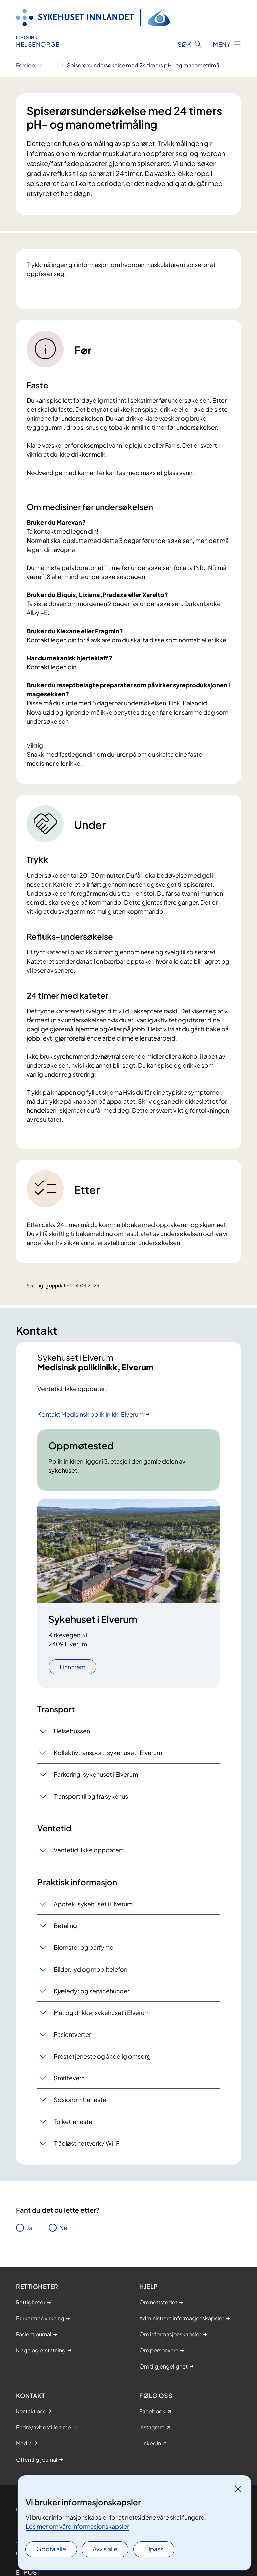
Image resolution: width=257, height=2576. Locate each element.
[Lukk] (238, 2488)
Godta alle (51, 2549)
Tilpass (153, 2549)
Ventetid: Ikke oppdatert (88, 1850)
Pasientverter (72, 2034)
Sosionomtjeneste (80, 2099)
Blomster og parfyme (83, 1947)
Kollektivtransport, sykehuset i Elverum (108, 1752)
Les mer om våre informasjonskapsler (77, 2526)
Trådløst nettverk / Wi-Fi (87, 2143)
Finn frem (72, 1667)
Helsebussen (72, 1731)
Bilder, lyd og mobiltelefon (90, 1969)
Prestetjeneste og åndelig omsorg (102, 2056)
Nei (64, 2227)
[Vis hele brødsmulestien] (51, 65)
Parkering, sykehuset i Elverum (96, 1774)
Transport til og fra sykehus (91, 1796)
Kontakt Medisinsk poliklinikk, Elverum (90, 1414)
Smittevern (69, 2078)
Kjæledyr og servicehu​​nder (92, 1991)
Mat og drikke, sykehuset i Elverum (102, 2012)
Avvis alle (105, 2549)
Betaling (65, 1925)
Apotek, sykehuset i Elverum (93, 1904)
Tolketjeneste (73, 2121)
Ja (29, 2227)
